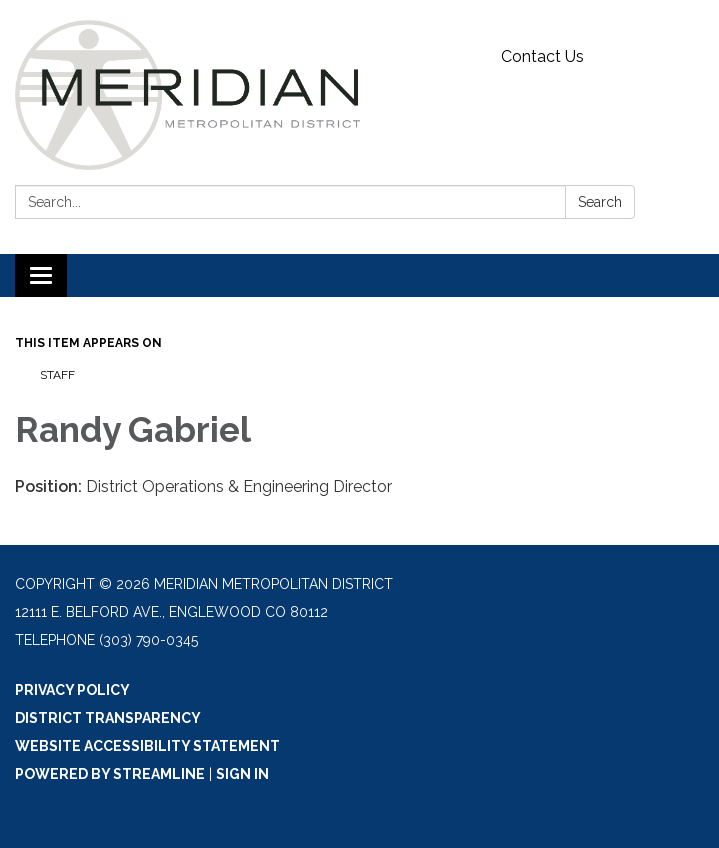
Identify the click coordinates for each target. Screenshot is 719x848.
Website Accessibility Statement (147, 746)
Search (600, 202)
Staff (57, 375)
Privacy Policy (72, 690)
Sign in (242, 774)
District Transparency (108, 718)
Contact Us (542, 56)
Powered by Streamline (110, 774)
